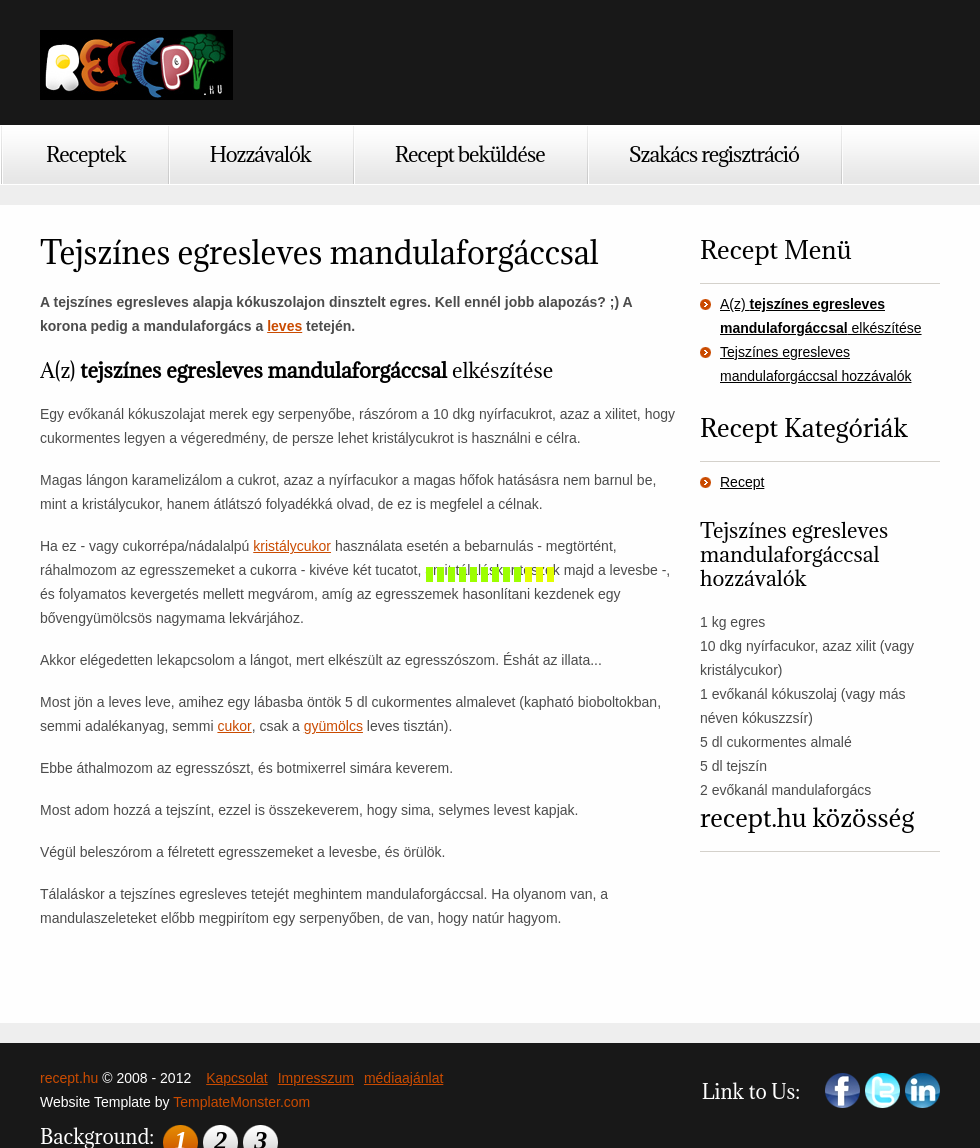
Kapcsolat (236, 1078)
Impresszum (316, 1078)
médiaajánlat (403, 1078)
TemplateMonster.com (241, 1102)
